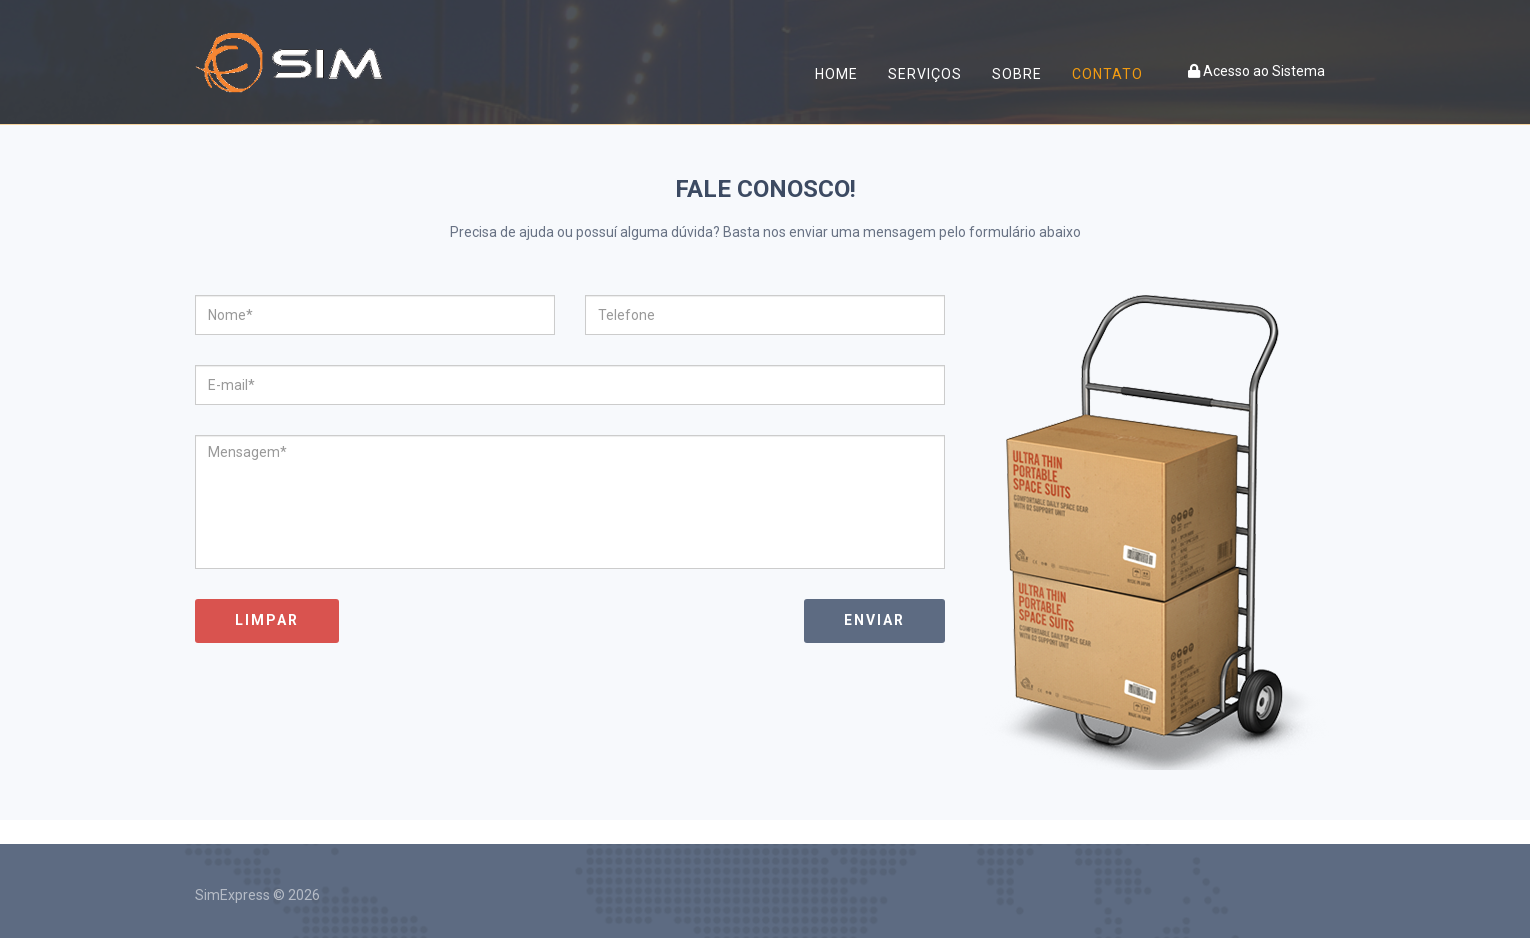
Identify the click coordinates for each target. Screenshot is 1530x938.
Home (836, 74)
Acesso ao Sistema (1256, 71)
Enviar (874, 620)
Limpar (267, 620)
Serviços (925, 74)
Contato (1107, 74)
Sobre (1017, 74)
